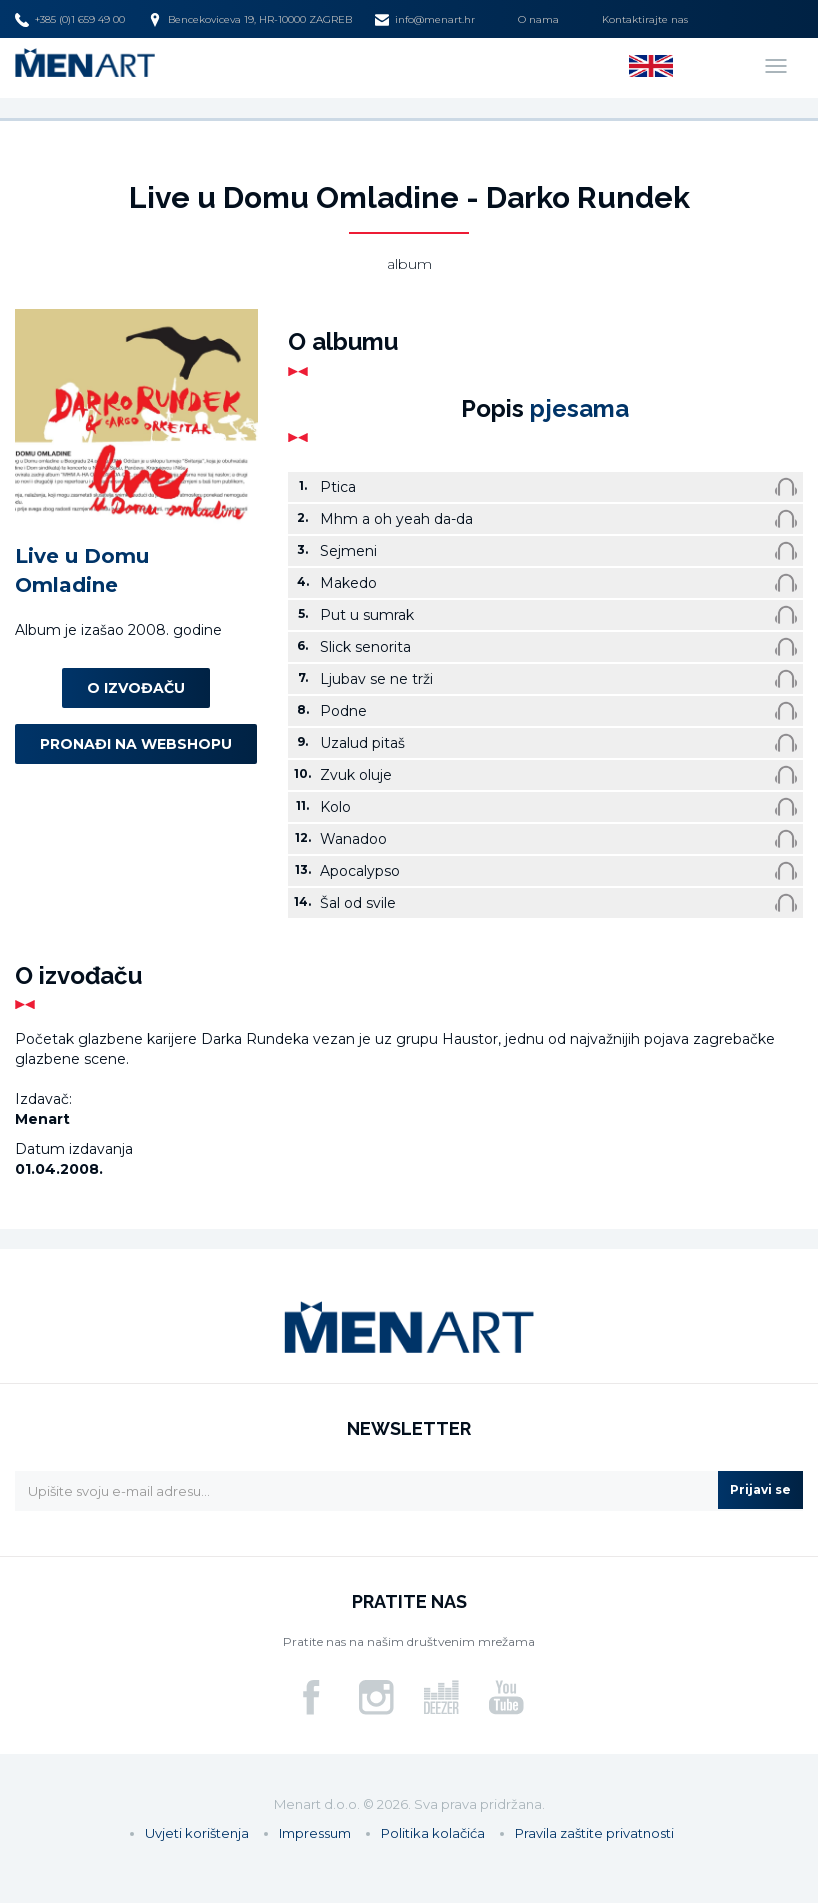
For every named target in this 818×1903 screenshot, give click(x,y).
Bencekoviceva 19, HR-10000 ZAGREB (250, 20)
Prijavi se (760, 1489)
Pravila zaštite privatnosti (594, 1833)
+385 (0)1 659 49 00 (70, 20)
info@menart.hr (425, 20)
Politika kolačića (433, 1833)
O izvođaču (136, 688)
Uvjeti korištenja (197, 1833)
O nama (538, 19)
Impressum (315, 1833)
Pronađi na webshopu (136, 744)
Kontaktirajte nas (645, 19)
